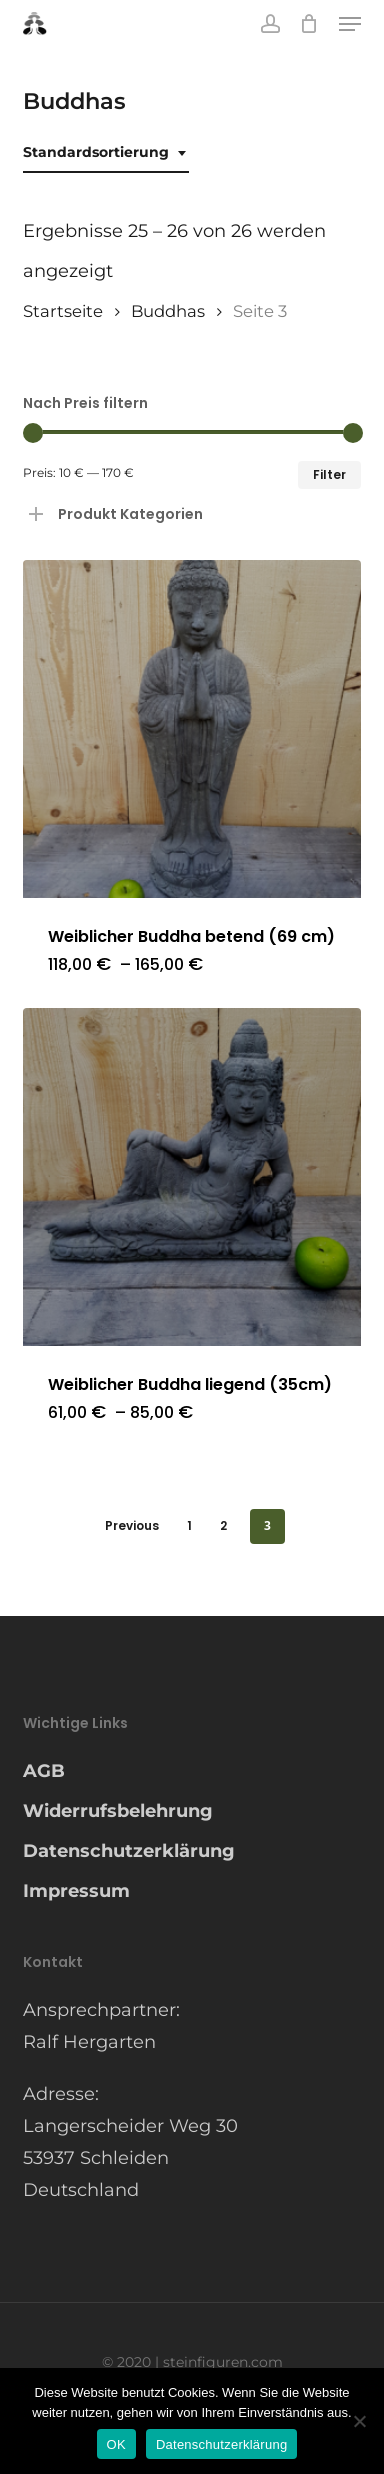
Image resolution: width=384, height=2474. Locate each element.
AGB (44, 1771)
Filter (329, 474)
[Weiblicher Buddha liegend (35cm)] (192, 1177)
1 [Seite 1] (189, 1525)
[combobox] (106, 152)
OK (116, 2444)
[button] (350, 24)
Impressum (76, 1891)
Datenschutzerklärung (129, 1851)
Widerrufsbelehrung (118, 1811)
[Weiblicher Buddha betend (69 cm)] (192, 729)
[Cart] (309, 24)
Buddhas (168, 311)
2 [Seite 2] (223, 1525)
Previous (132, 1525)
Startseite (63, 311)
